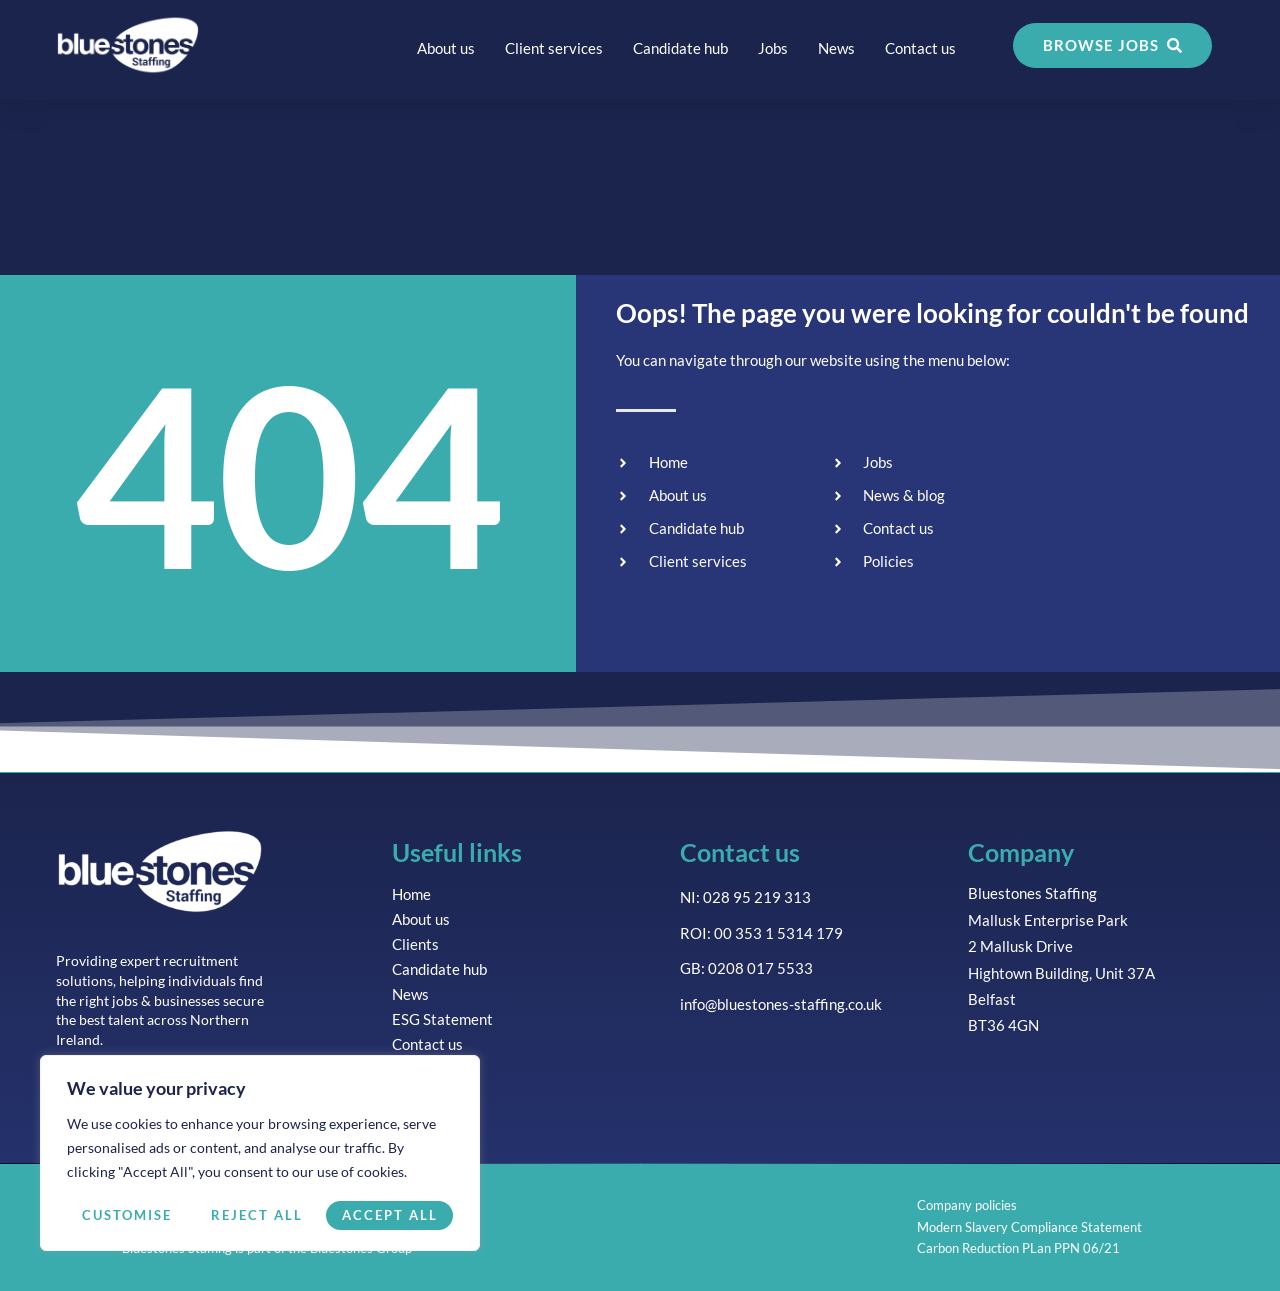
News (836, 48)
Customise (127, 1215)
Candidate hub (680, 48)
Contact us (920, 48)
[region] (260, 1153)
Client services (554, 48)
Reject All (257, 1215)
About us (446, 48)
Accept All (390, 1215)
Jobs (773, 48)
